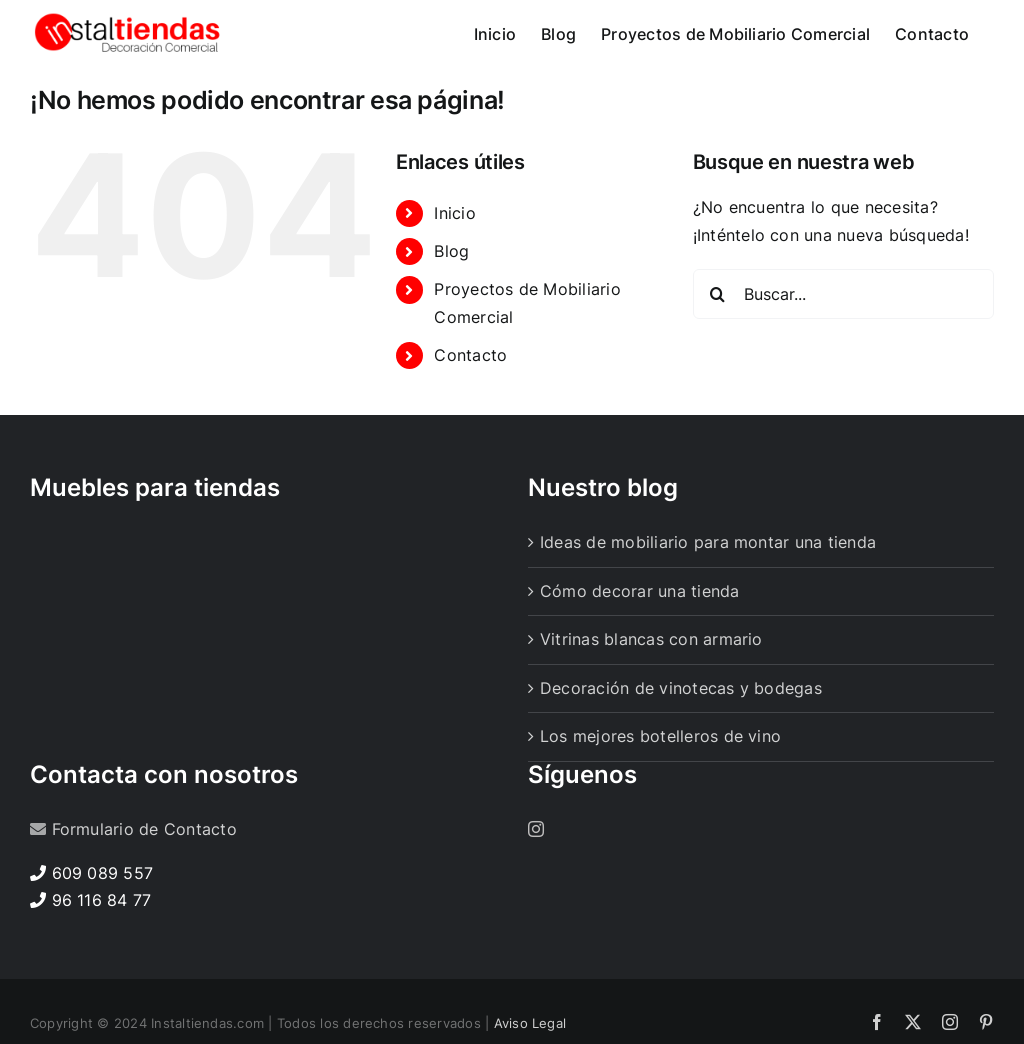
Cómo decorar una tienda (640, 649)
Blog (451, 309)
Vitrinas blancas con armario (651, 697)
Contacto (470, 413)
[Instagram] (536, 887)
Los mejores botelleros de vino (660, 794)
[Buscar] (718, 352)
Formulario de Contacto (144, 887)
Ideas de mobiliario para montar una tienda (708, 600)
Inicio (454, 271)
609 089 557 (103, 931)
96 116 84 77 (102, 958)
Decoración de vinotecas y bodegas (681, 746)
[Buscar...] (843, 352)
